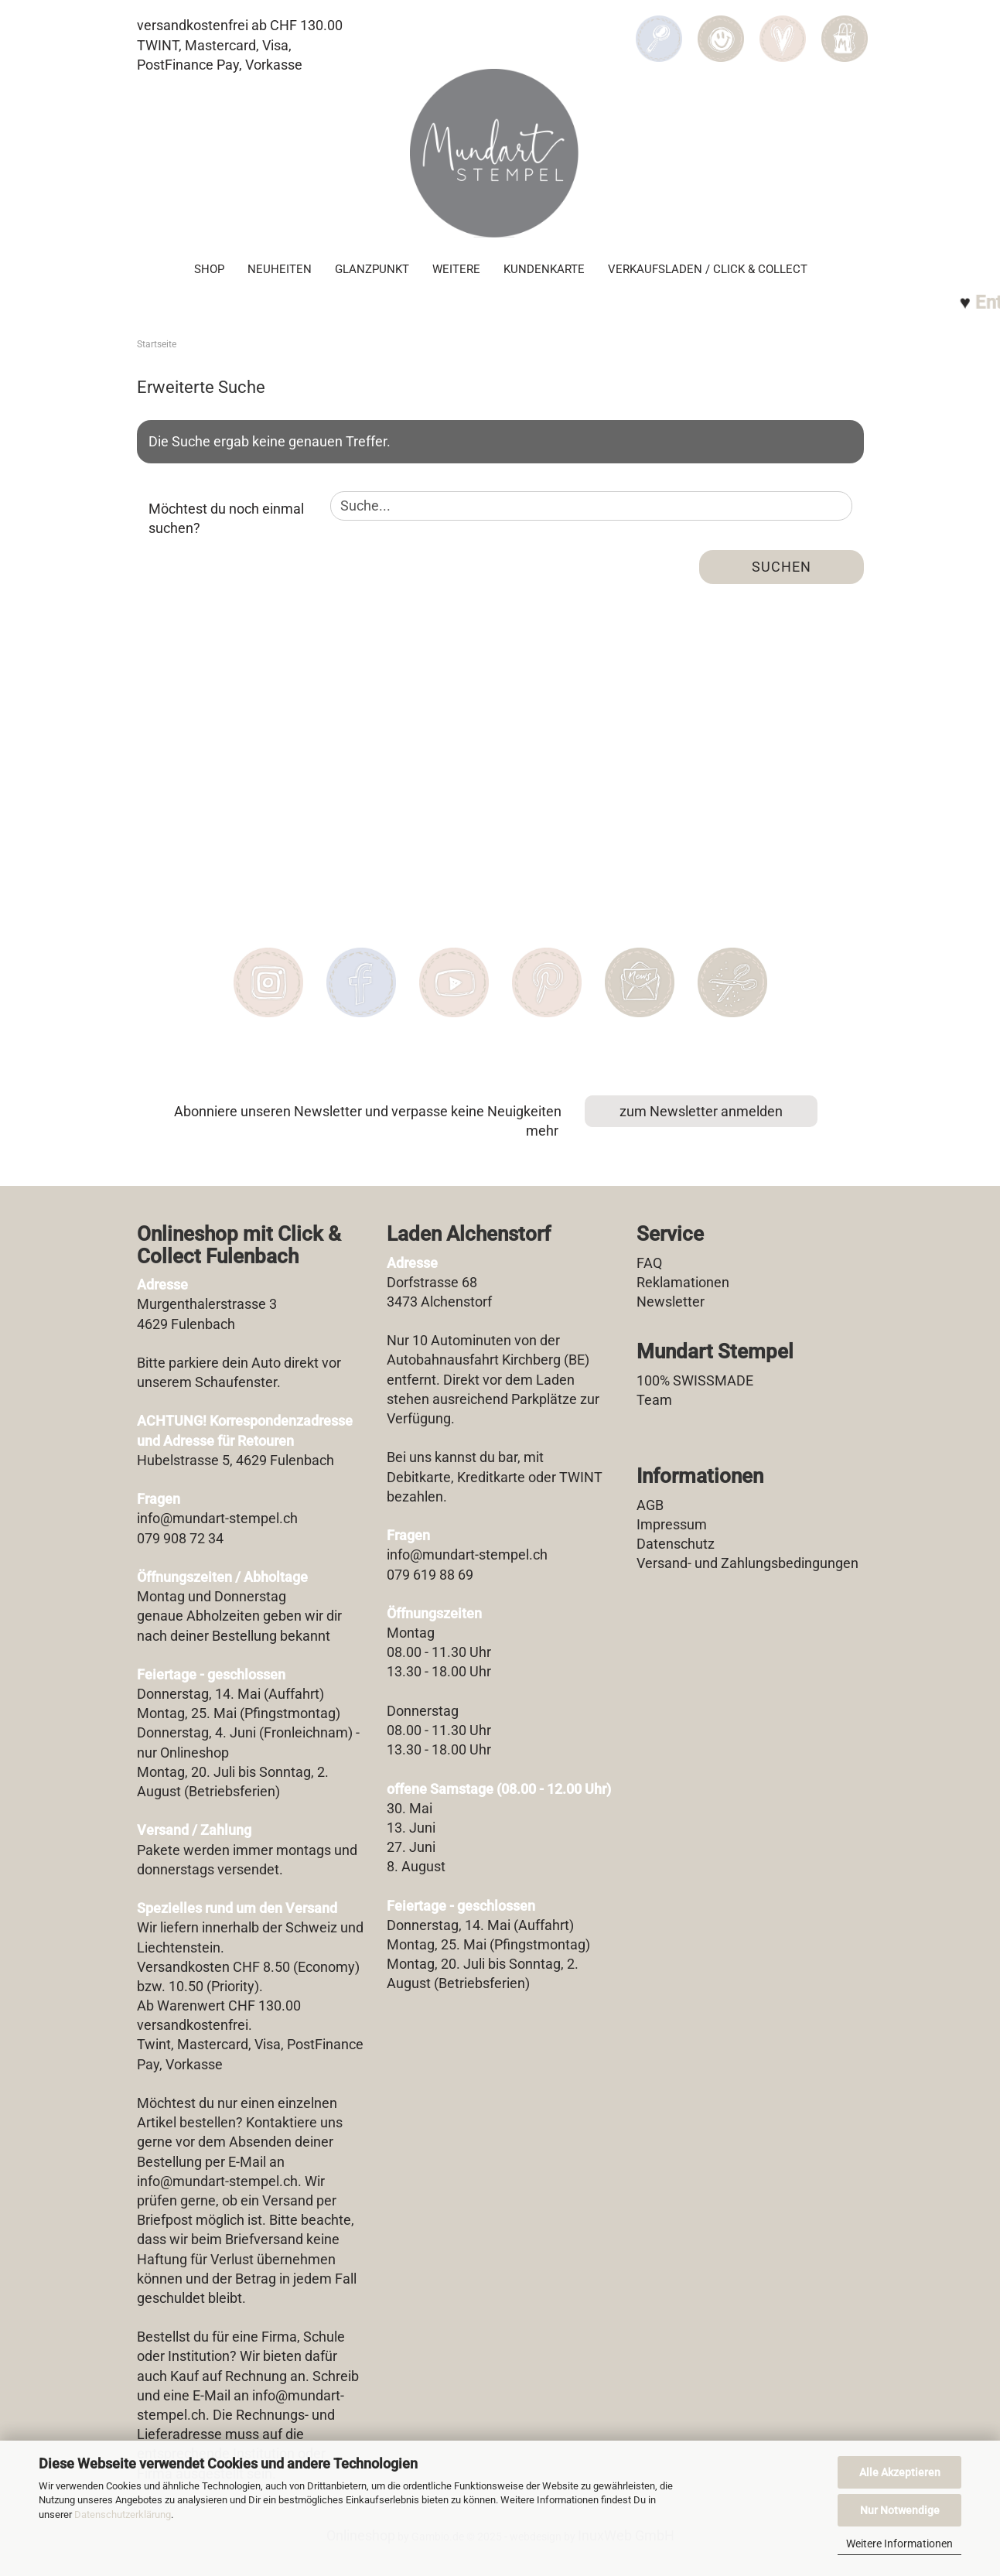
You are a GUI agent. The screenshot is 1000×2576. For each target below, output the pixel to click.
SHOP (209, 268)
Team (654, 1400)
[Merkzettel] (783, 28)
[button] (721, 28)
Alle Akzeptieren (899, 2472)
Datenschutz (676, 1544)
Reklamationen (683, 1282)
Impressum (672, 1524)
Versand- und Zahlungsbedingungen (747, 1563)
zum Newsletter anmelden (701, 1111)
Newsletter (671, 1301)
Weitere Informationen (899, 2543)
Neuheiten (279, 268)
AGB (650, 1505)
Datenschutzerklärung (122, 2514)
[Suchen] (659, 28)
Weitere (456, 268)
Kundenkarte (544, 268)
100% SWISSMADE (695, 1380)
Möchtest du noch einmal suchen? (226, 519)
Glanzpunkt (372, 268)
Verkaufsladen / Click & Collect (707, 268)
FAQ (649, 1263)
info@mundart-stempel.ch (217, 2181)
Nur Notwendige (900, 2510)
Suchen (781, 567)
